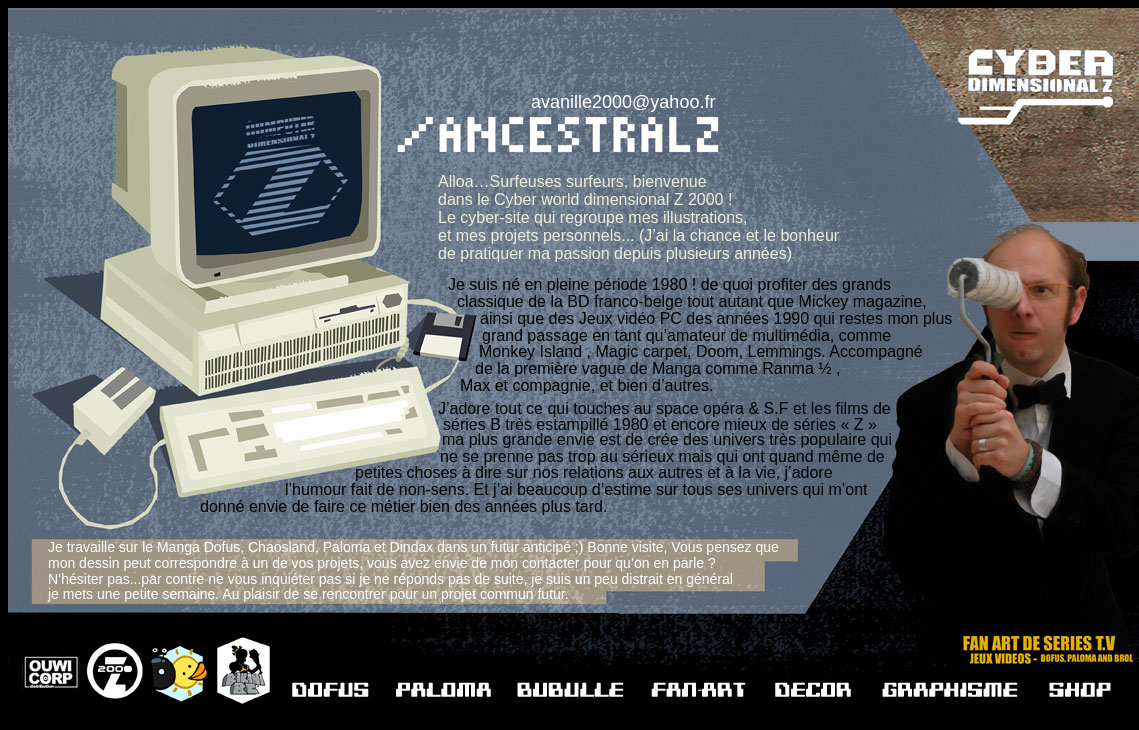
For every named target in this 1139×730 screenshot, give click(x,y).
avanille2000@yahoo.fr (623, 102)
